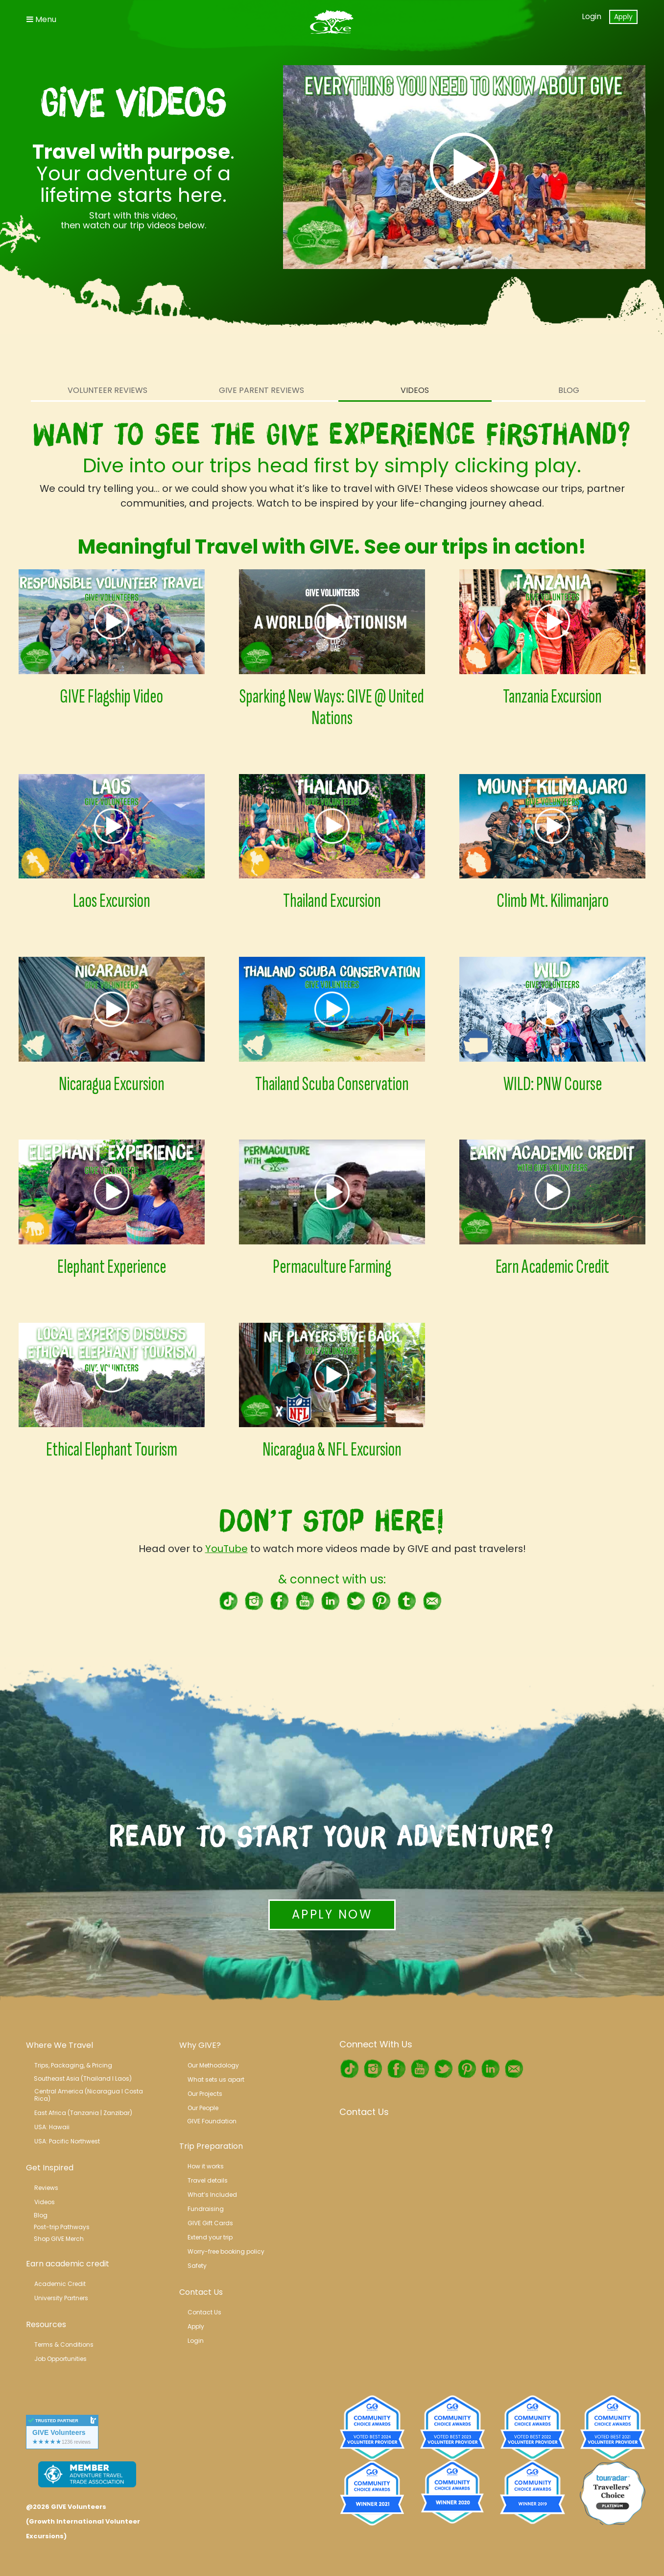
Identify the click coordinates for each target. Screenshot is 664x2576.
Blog (568, 390)
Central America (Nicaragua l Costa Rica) (89, 2095)
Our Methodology (213, 2065)
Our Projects (205, 2094)
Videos (415, 390)
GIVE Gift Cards (210, 2223)
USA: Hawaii (52, 2127)
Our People (203, 2108)
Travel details (208, 2180)
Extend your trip (210, 2237)
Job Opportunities (60, 2359)
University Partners (61, 2298)
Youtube (304, 1601)
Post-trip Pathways (62, 2227)
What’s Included (212, 2194)
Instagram (253, 1601)
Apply (623, 17)
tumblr (406, 1601)
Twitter (355, 1601)
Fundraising (206, 2209)
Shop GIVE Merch (59, 2239)
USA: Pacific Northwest (67, 2141)
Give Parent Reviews (261, 390)
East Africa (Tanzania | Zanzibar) (83, 2113)
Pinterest (381, 1601)
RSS (432, 1601)
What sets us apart (216, 2079)
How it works (206, 2166)
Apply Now (332, 1914)
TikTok (228, 1601)
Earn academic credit (67, 2263)
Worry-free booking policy (226, 2251)
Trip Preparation (211, 2146)
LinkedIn (330, 1601)
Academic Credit (60, 2284)
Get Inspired (49, 2167)
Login (591, 16)
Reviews (46, 2188)
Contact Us (201, 2292)
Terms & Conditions (64, 2344)
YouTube (226, 1548)
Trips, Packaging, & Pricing (73, 2065)
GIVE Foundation (212, 2121)
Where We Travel (59, 2045)
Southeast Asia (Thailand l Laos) (83, 2078)
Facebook (279, 1601)
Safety (197, 2265)
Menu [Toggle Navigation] (41, 19)
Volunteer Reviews (107, 390)
